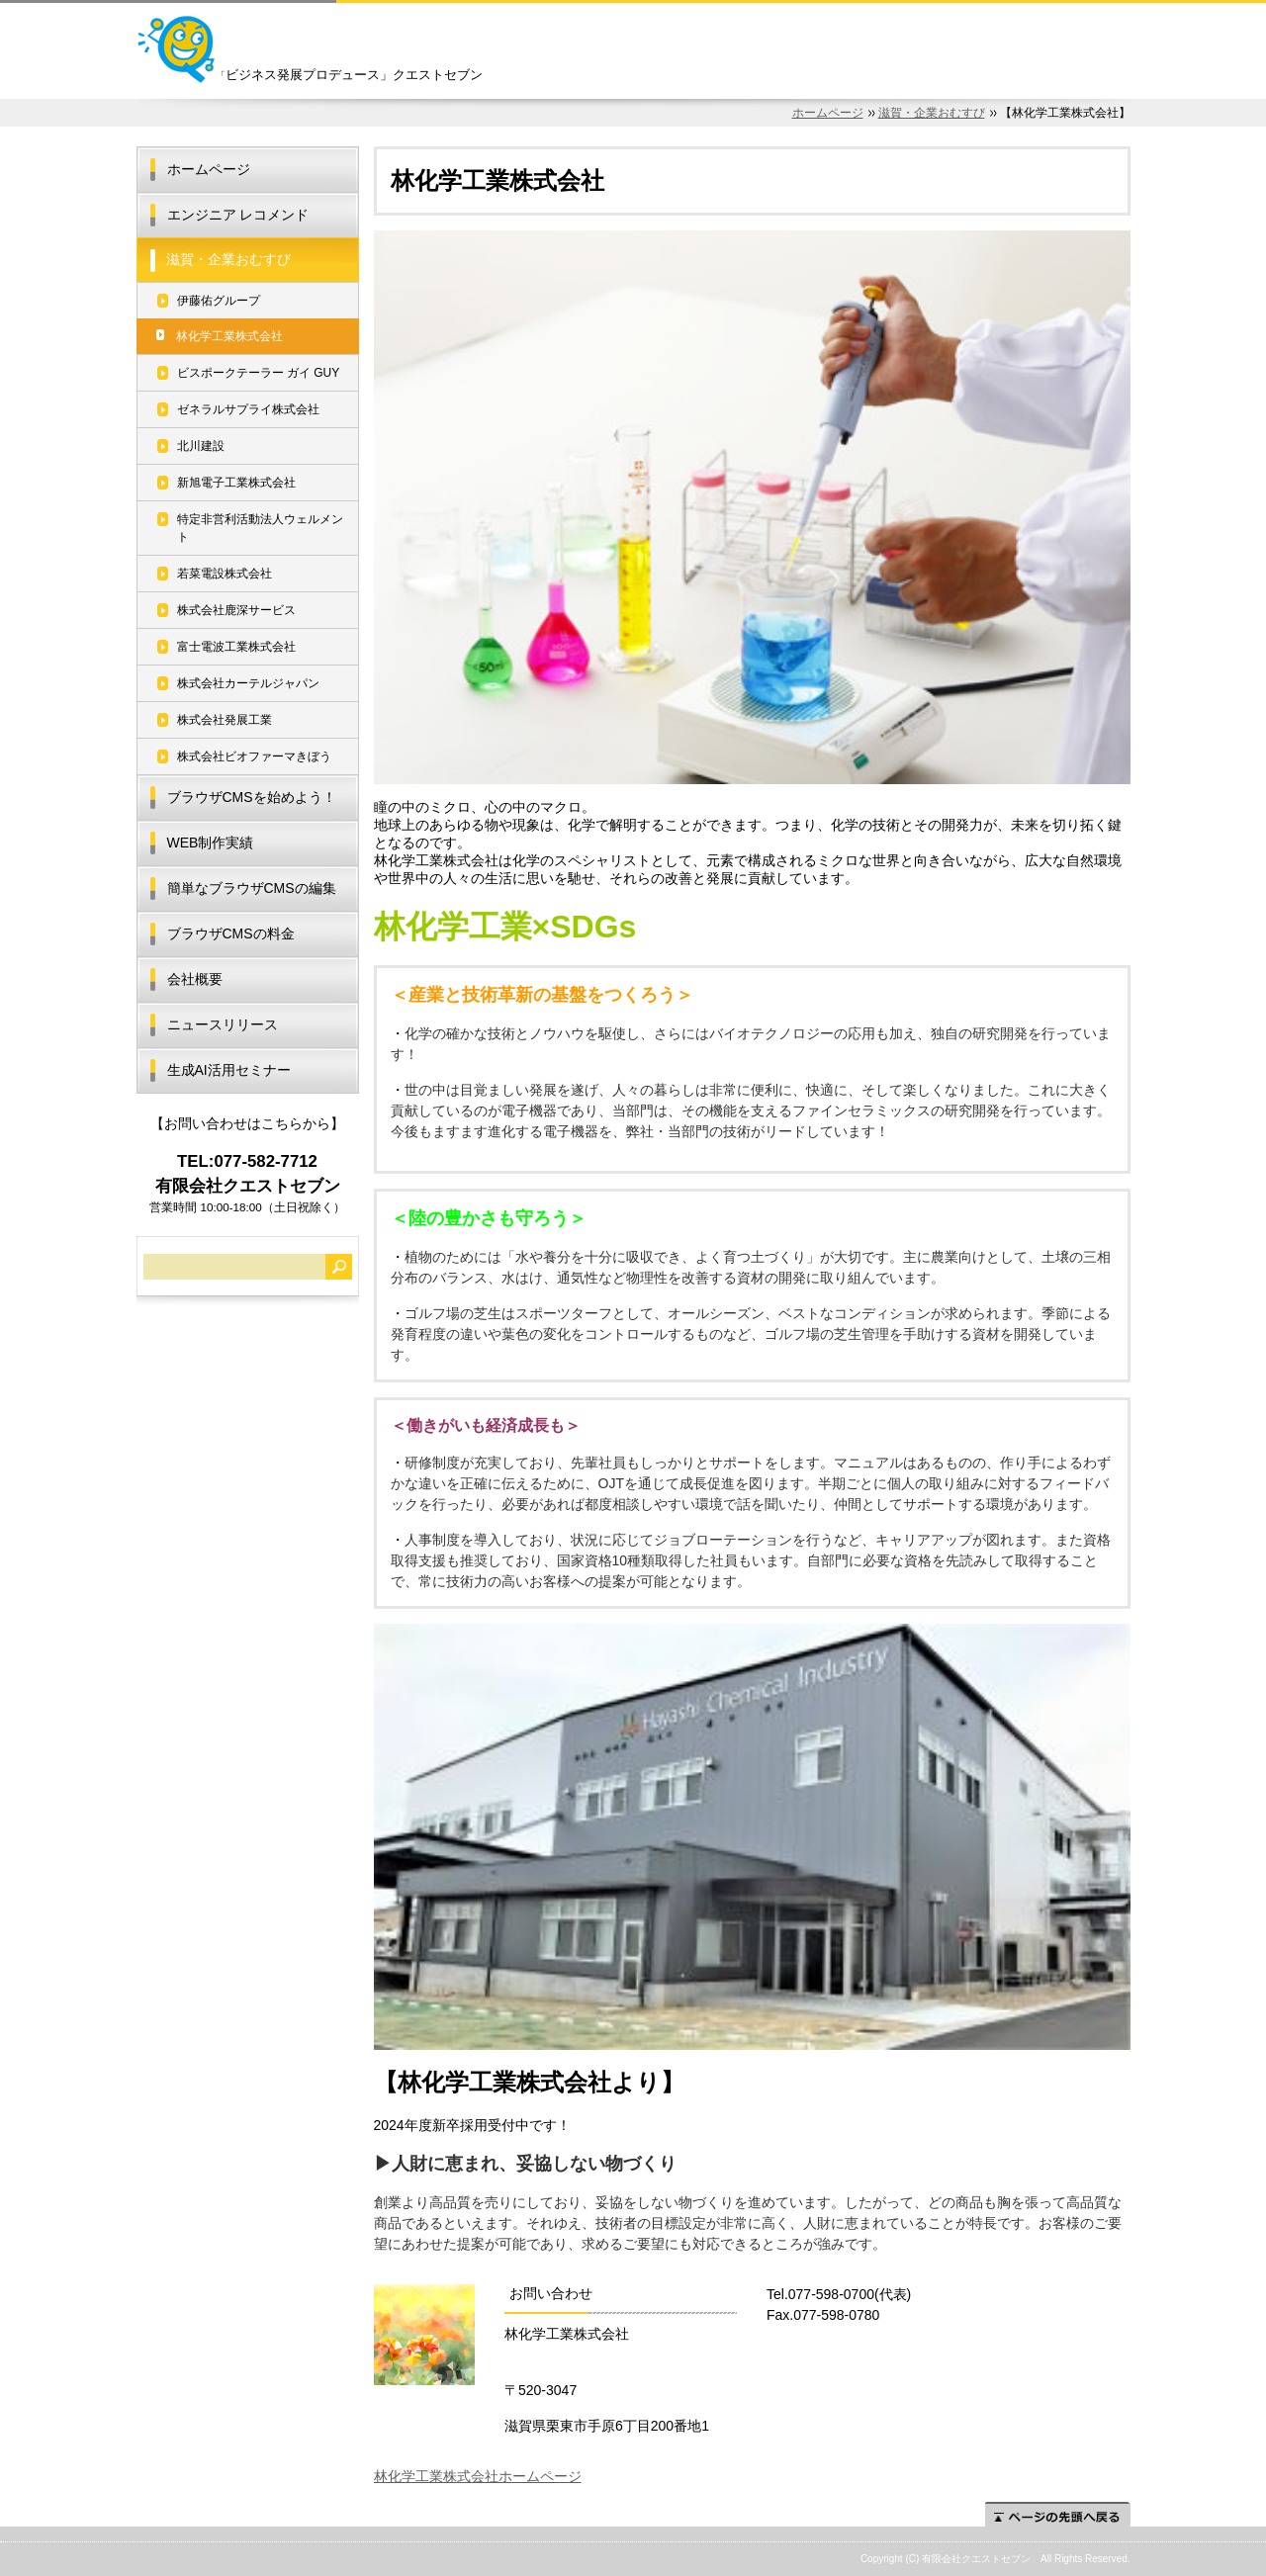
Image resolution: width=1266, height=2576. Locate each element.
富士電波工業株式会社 (236, 647)
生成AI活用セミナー (229, 1070)
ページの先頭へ (1057, 2514)
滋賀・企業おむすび (931, 113)
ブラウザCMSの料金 (231, 933)
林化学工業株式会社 (229, 336)
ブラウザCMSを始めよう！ (251, 797)
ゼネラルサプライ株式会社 (248, 409)
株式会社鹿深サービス (236, 610)
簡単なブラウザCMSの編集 (251, 888)
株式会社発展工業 (224, 720)
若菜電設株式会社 (224, 573)
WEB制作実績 (210, 842)
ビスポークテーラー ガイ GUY (258, 373)
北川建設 (201, 446)
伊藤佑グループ (218, 301)
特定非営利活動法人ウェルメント (260, 528)
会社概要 (195, 979)
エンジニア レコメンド (238, 214)
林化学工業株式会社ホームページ (478, 2476)
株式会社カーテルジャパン (248, 683)
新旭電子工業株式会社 (236, 482)
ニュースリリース (222, 1024)
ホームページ (827, 113)
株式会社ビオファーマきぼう (254, 756)
